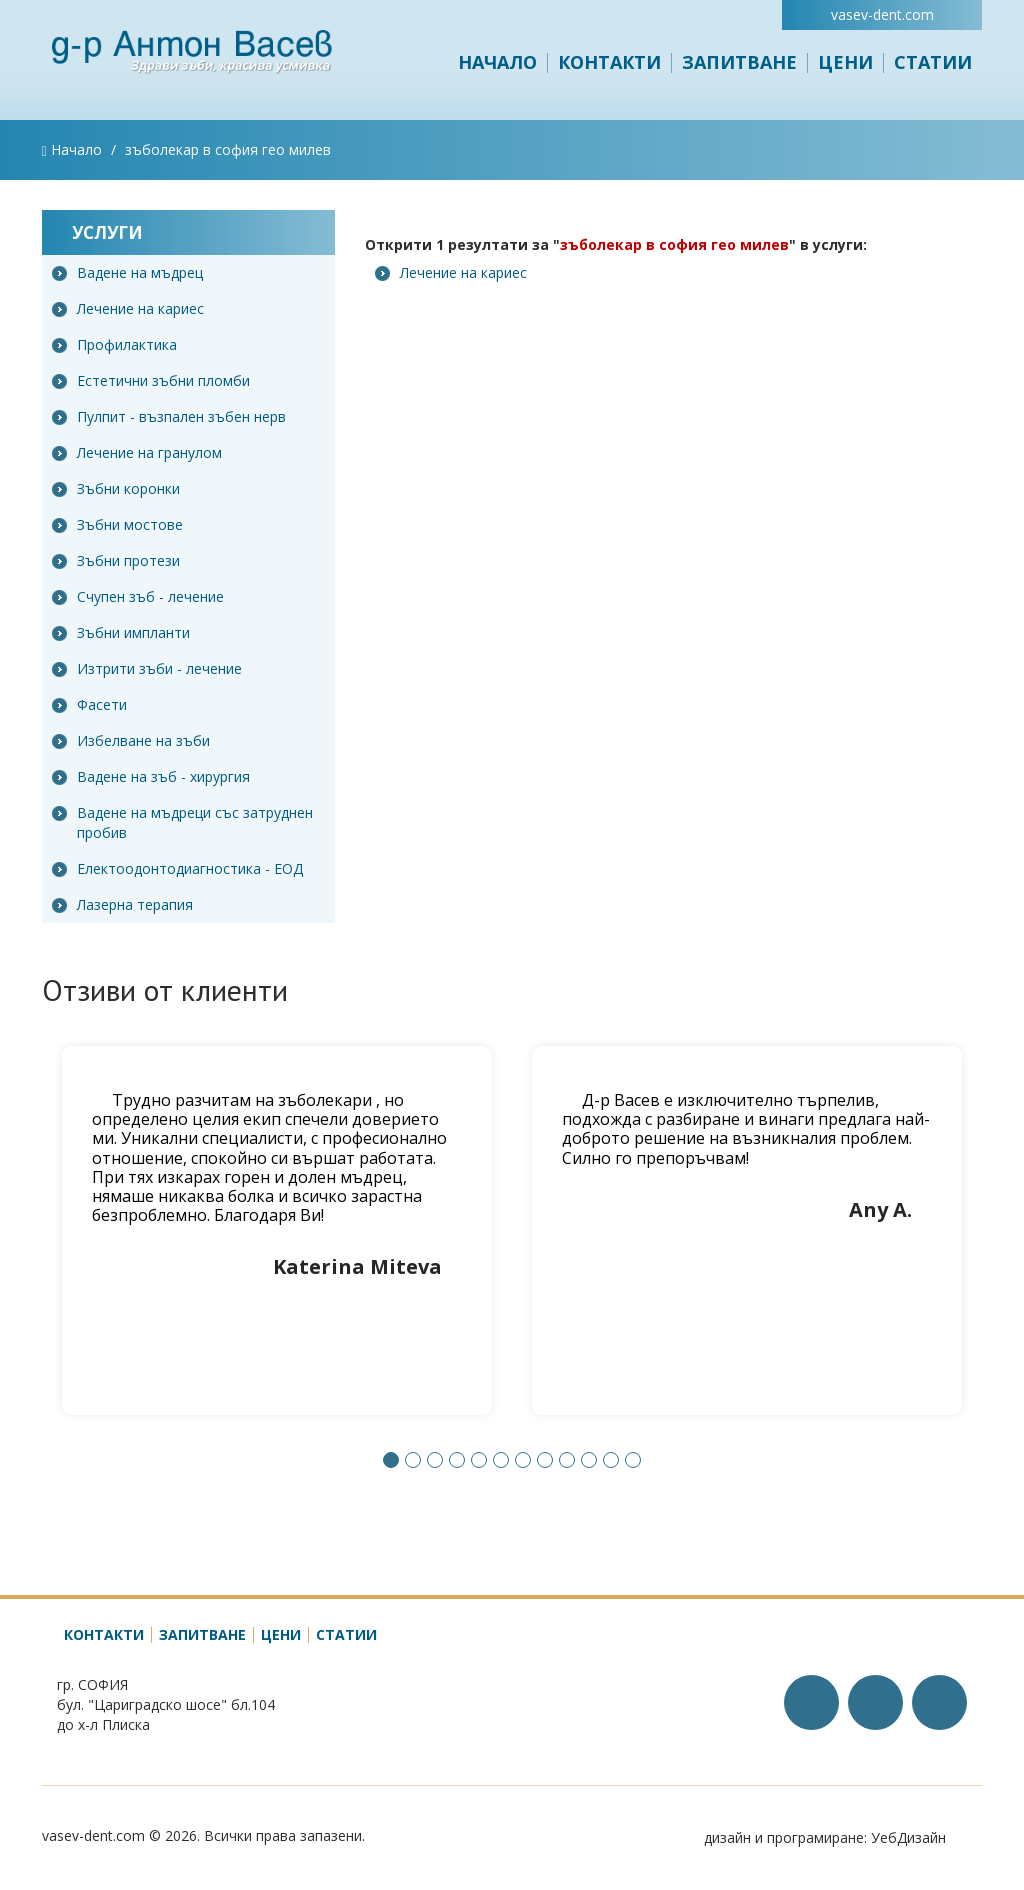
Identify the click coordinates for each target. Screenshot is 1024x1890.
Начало (497, 62)
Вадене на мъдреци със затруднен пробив (182, 822)
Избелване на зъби (131, 740)
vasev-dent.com (882, 14)
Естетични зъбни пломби (151, 380)
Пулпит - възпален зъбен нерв (169, 416)
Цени (845, 62)
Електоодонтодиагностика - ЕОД (177, 868)
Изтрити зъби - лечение (147, 668)
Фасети (89, 704)
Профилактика (114, 344)
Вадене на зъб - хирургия (151, 776)
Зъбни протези (116, 560)
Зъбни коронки (116, 488)
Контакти (609, 62)
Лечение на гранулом (137, 452)
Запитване (739, 62)
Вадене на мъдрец (127, 272)
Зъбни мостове (117, 524)
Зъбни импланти (121, 632)
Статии (933, 62)
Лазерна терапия (122, 904)
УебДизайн (908, 1837)
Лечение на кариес (128, 308)
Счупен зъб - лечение (138, 596)
